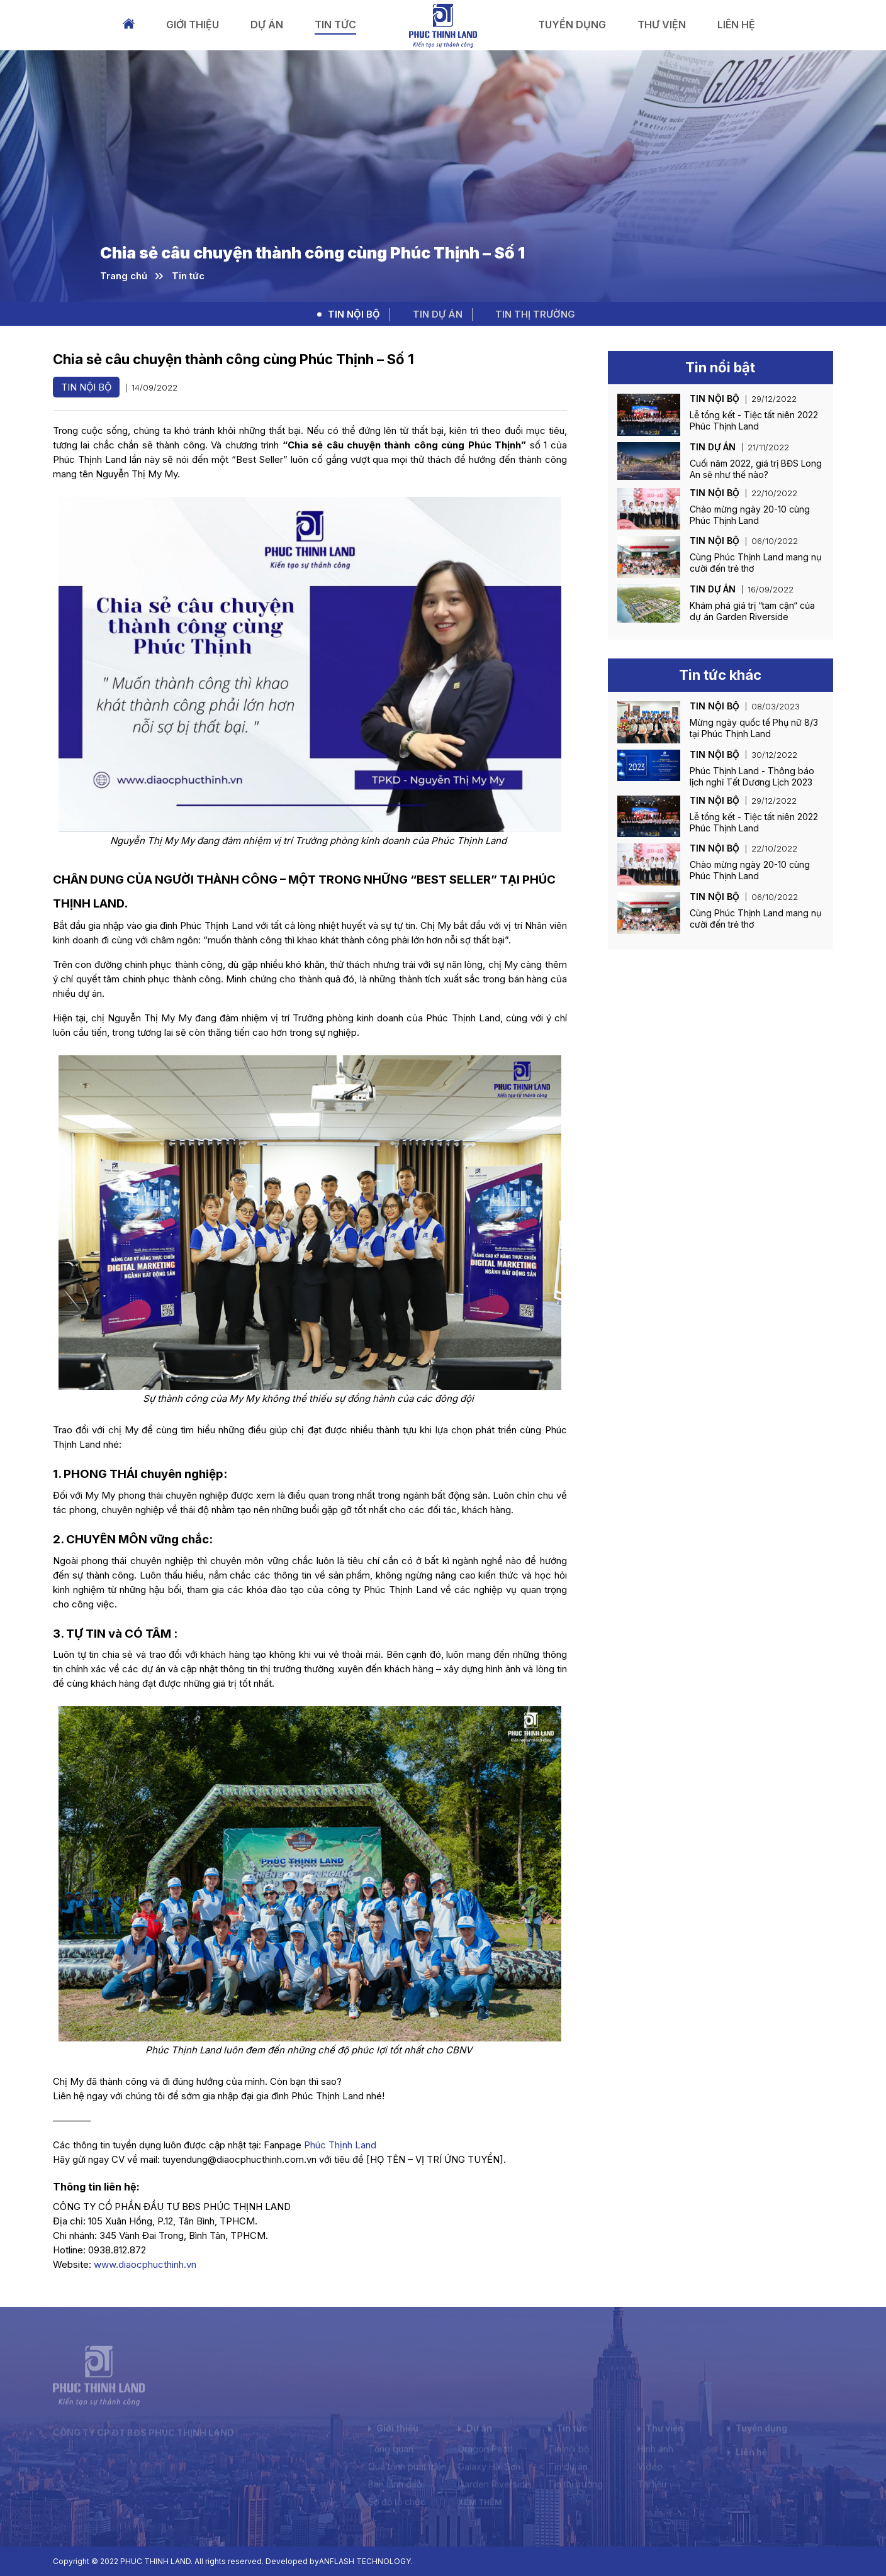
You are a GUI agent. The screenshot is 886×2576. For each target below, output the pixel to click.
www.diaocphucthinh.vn (145, 2264)
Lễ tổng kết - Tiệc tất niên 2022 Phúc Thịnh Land (754, 420)
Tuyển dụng (572, 24)
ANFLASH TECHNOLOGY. (366, 2561)
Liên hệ (736, 24)
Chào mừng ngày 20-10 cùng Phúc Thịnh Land (750, 515)
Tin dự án (438, 314)
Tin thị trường (535, 314)
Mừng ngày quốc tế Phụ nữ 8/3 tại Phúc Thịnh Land (754, 728)
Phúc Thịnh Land (340, 2145)
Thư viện (661, 24)
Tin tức (335, 24)
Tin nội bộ (354, 314)
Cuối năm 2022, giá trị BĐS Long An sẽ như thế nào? (756, 469)
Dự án (266, 24)
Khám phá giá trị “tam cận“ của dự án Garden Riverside (752, 611)
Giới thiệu (192, 24)
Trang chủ (129, 23)
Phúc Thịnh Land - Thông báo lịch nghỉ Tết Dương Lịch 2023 (752, 776)
